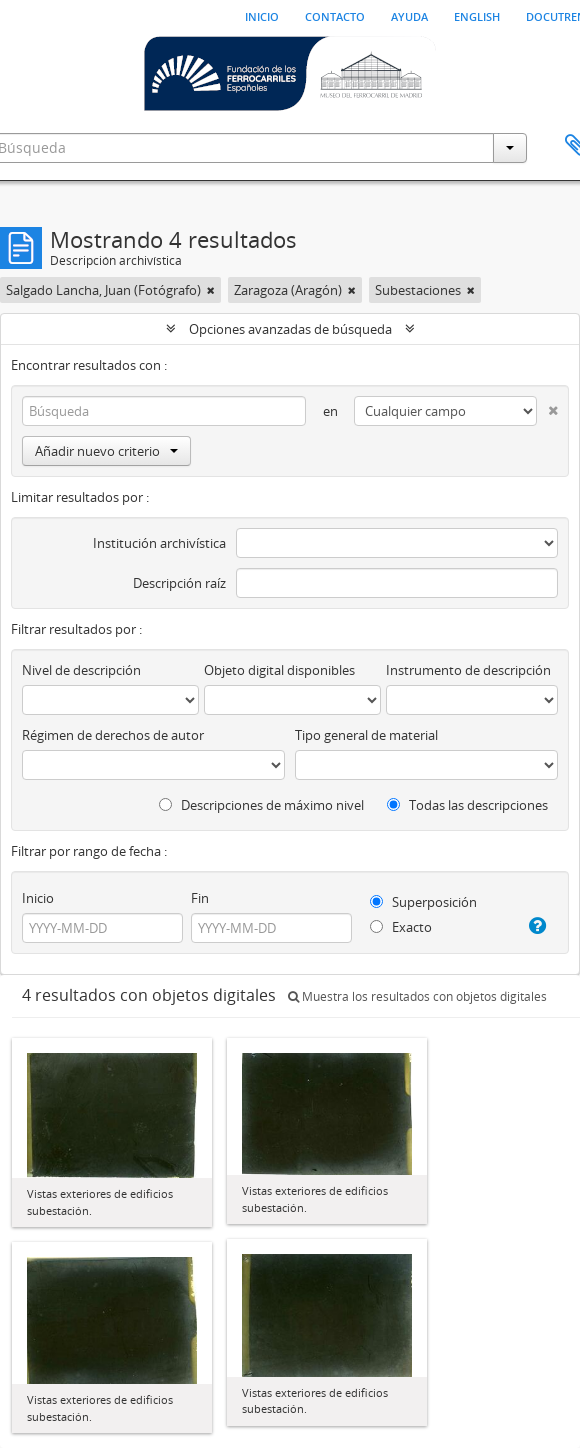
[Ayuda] (534, 926)
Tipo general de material (366, 735)
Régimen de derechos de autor (113, 735)
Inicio (262, 15)
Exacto (401, 927)
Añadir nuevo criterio (106, 451)
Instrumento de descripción (468, 670)
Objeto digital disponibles (279, 670)
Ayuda (409, 15)
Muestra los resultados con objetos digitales (417, 996)
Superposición (423, 902)
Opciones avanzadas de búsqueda (290, 329)
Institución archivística (159, 543)
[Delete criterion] (547, 406)
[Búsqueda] (164, 411)
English (477, 15)
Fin (200, 898)
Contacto (335, 15)
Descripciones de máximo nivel (261, 805)
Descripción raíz (179, 583)
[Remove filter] (211, 290)
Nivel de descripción (81, 670)
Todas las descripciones (467, 805)
